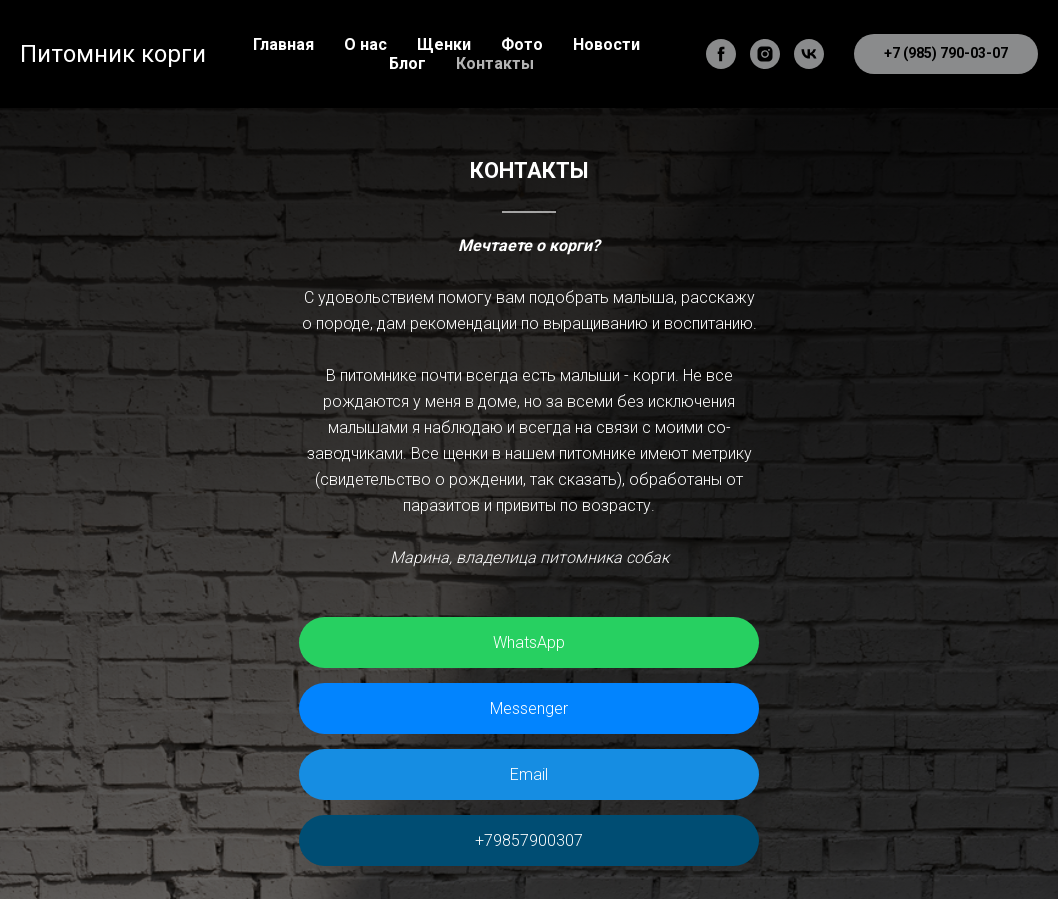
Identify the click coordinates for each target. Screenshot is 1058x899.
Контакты (495, 63)
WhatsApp (529, 642)
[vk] (809, 54)
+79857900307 (529, 840)
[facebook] (721, 54)
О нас (365, 44)
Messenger (529, 708)
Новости (606, 44)
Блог (407, 63)
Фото (522, 44)
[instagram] (765, 54)
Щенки (444, 44)
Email (529, 774)
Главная (283, 44)
